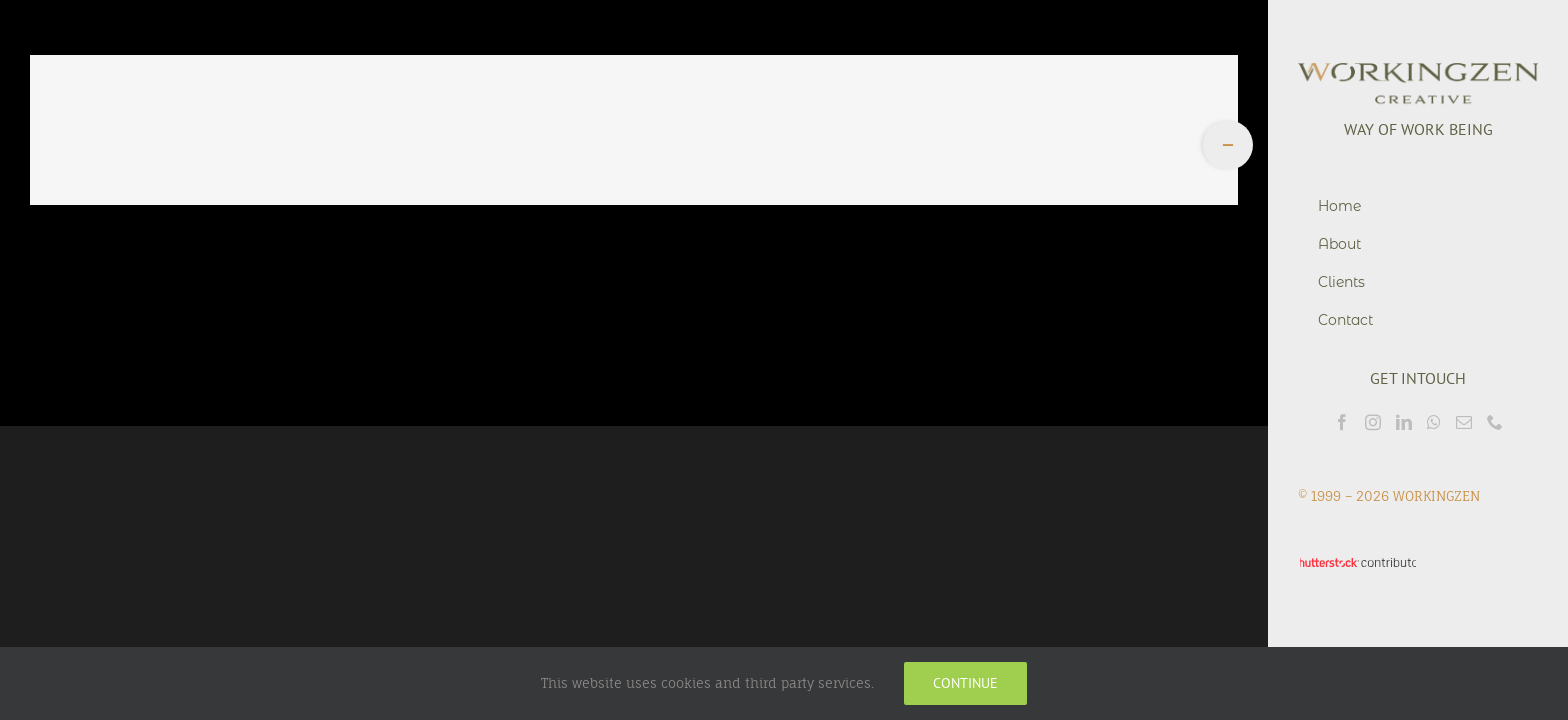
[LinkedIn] (1404, 422)
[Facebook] (1342, 422)
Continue (965, 683)
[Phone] (1495, 422)
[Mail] (1464, 422)
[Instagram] (1373, 422)
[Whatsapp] (1434, 422)
